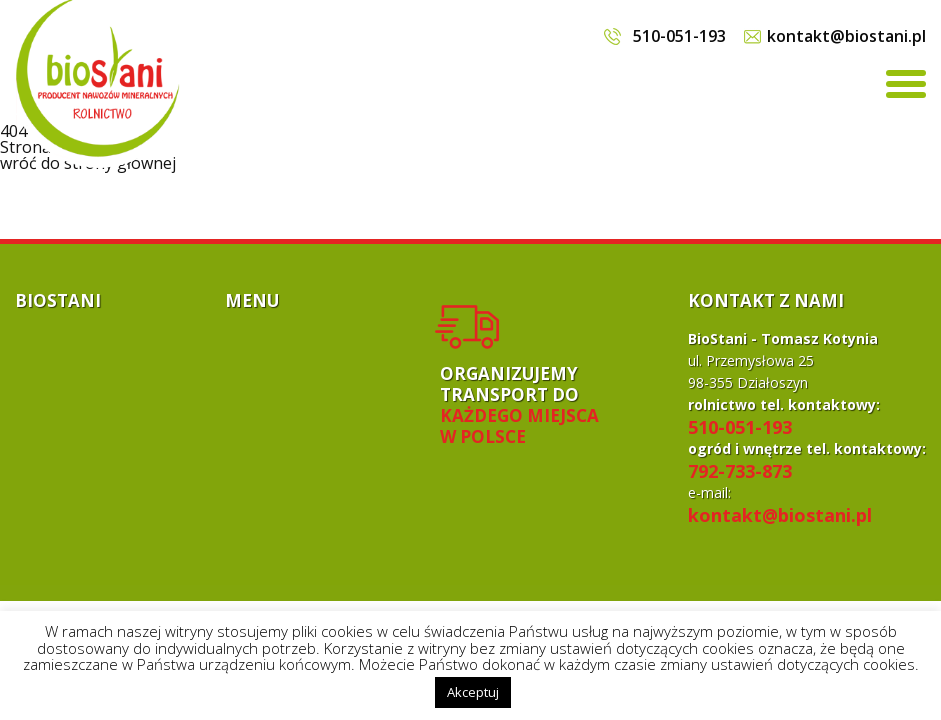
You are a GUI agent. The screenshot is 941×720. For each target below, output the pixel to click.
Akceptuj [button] (473, 692)
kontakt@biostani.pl (846, 36)
